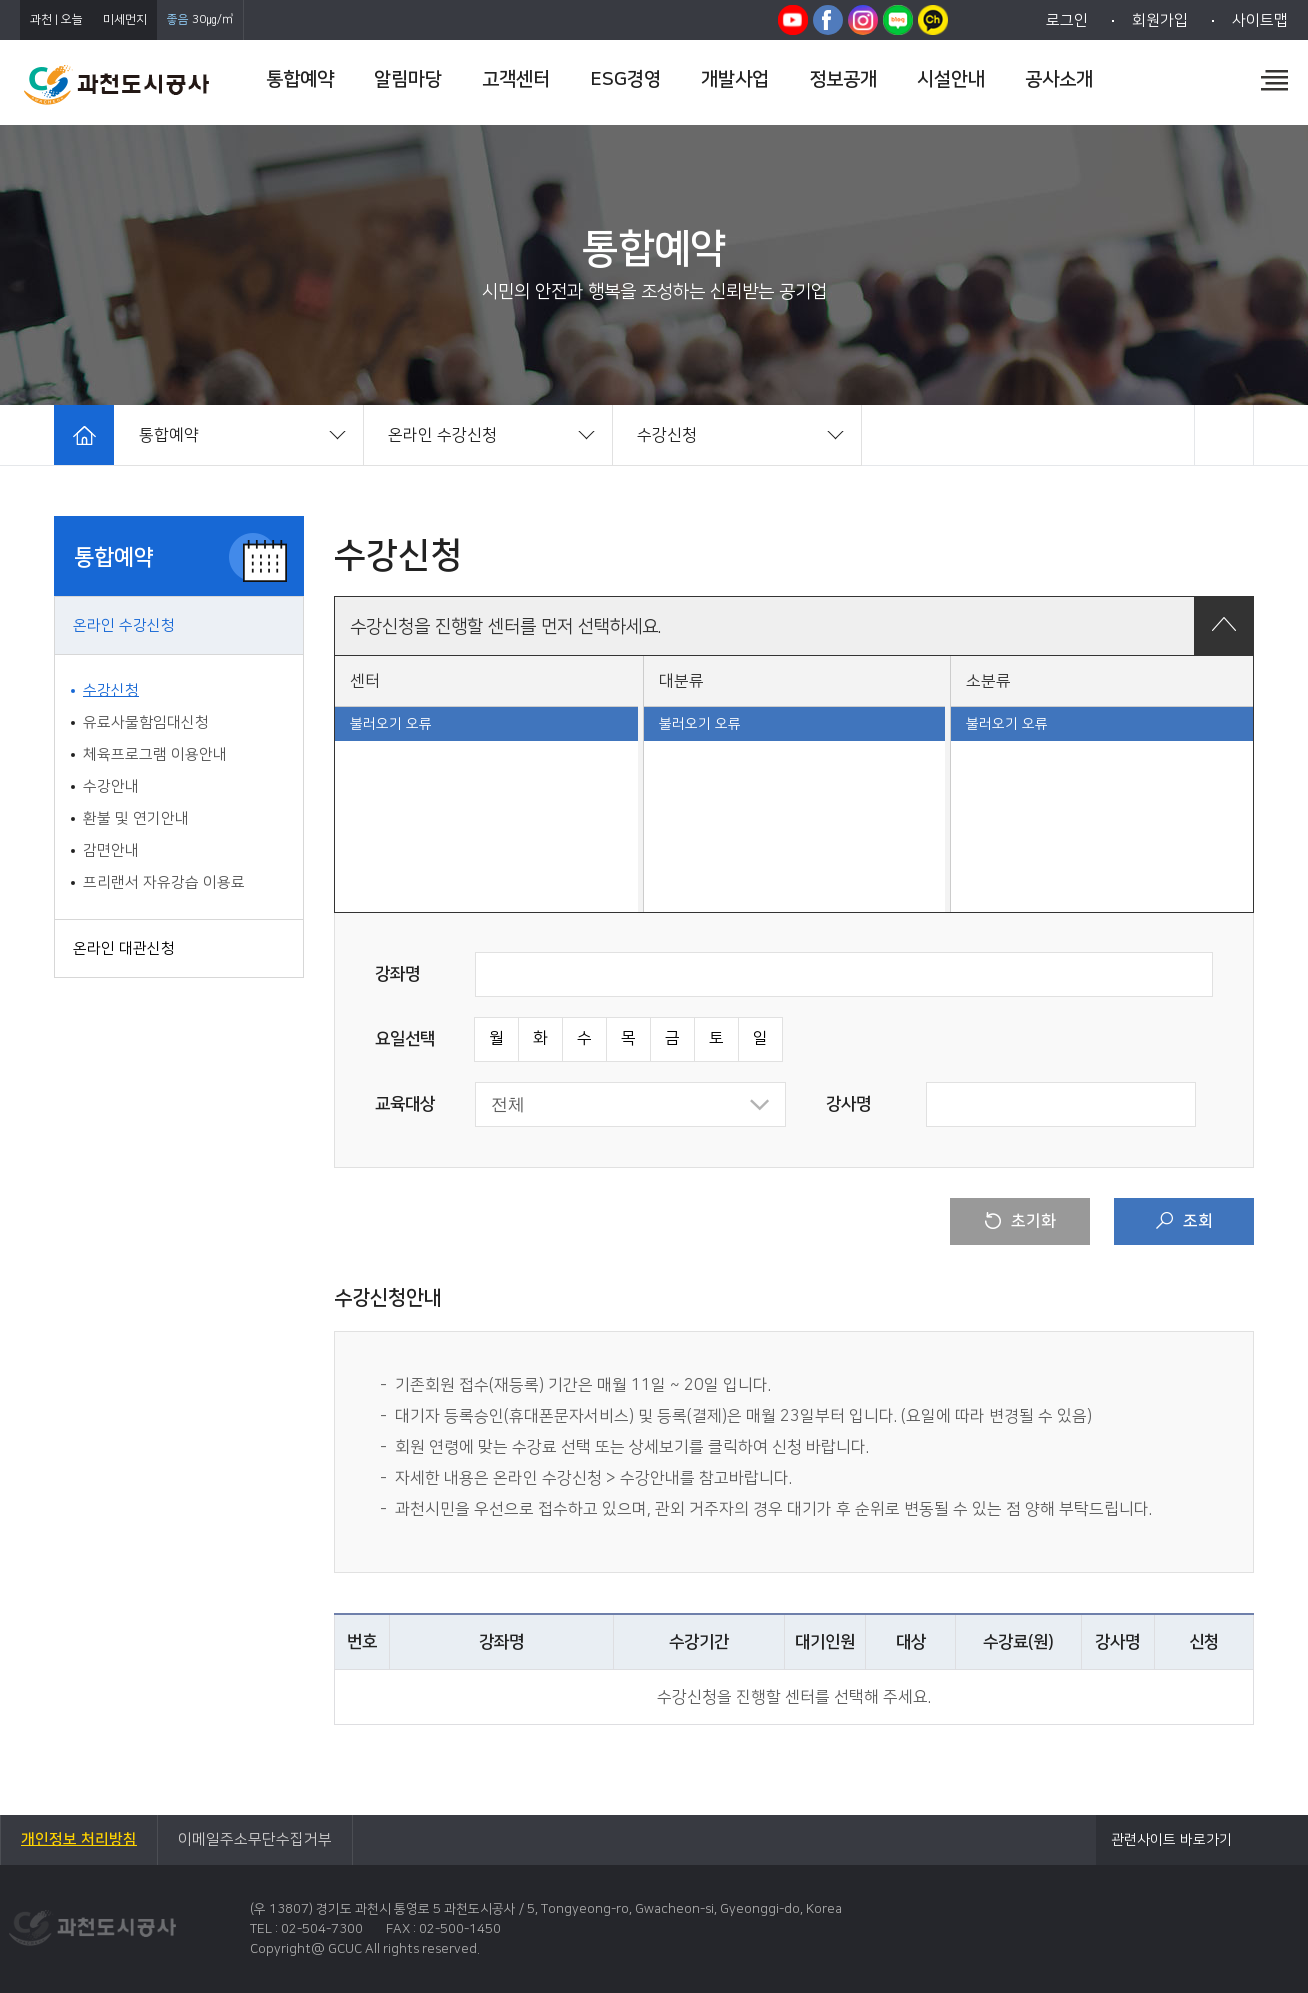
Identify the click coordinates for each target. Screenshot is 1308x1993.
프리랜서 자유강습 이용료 (164, 882)
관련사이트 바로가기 (1171, 1840)
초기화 (1020, 1221)
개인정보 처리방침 (79, 1839)
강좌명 (397, 974)
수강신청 (111, 690)
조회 (1184, 1221)
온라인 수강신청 (124, 625)
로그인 (1067, 20)
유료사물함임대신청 (146, 722)
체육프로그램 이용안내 (155, 754)
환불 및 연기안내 (136, 818)
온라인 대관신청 (124, 948)
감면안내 (111, 850)
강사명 (848, 1104)
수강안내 (111, 786)
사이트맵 (1260, 20)
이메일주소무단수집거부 (255, 1839)
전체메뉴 (1274, 80)
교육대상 (405, 1104)
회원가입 (1160, 20)
